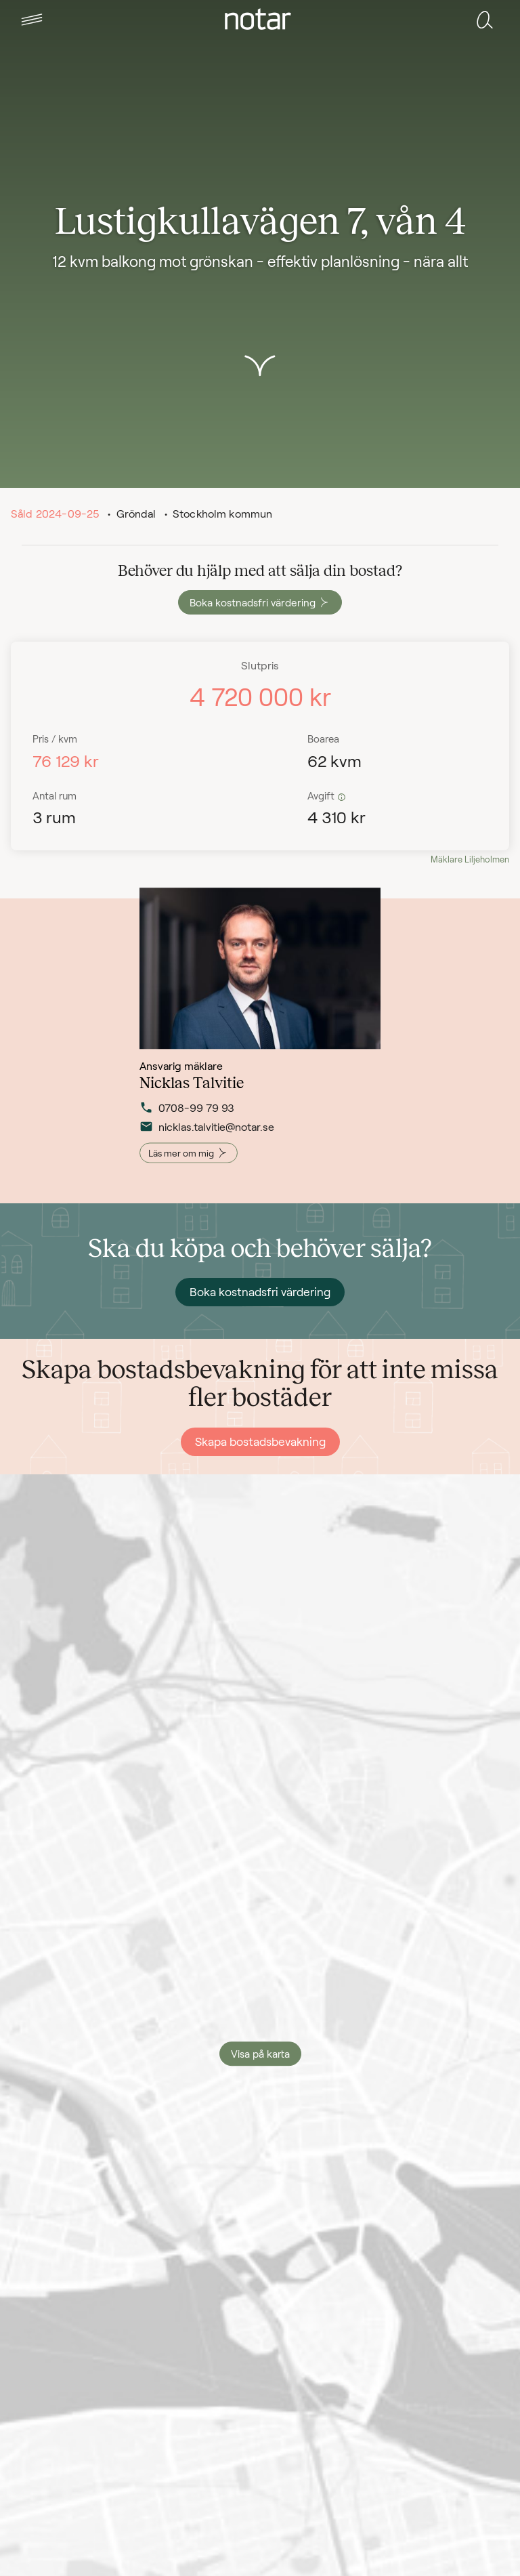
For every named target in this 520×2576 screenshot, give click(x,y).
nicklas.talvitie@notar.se (206, 1137)
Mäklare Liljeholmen (470, 859)
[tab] (32, 19)
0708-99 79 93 (186, 1118)
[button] (32, 20)
